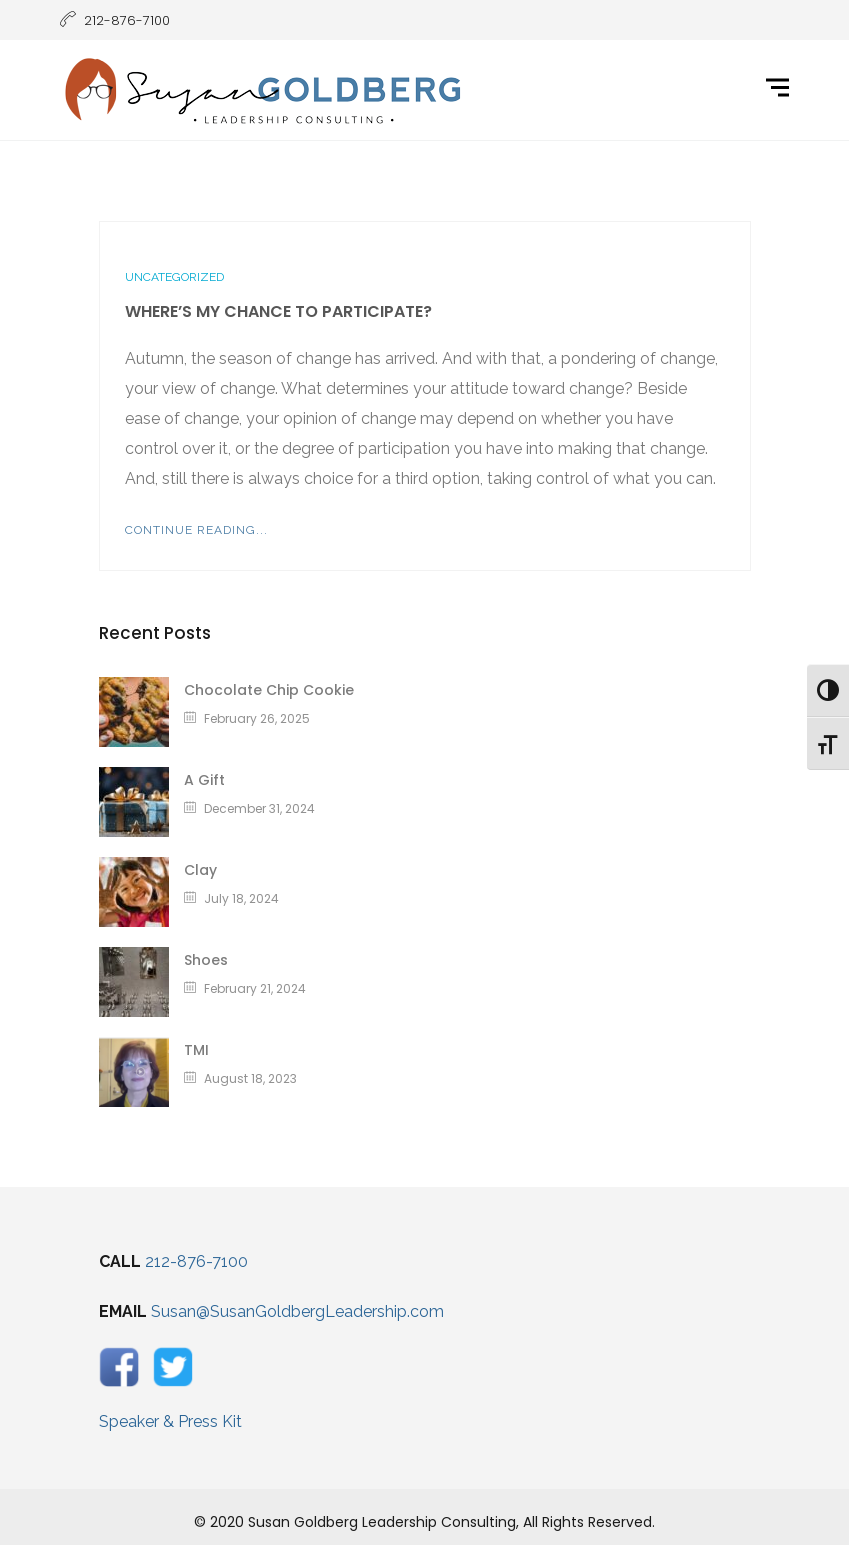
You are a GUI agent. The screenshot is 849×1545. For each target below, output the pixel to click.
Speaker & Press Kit (170, 1421)
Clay (200, 870)
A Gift (204, 780)
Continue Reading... (196, 530)
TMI (196, 1050)
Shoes (206, 960)
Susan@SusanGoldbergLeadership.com (297, 1311)
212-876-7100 (196, 1261)
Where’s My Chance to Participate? (278, 311)
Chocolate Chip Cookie (269, 690)
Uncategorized (174, 277)
